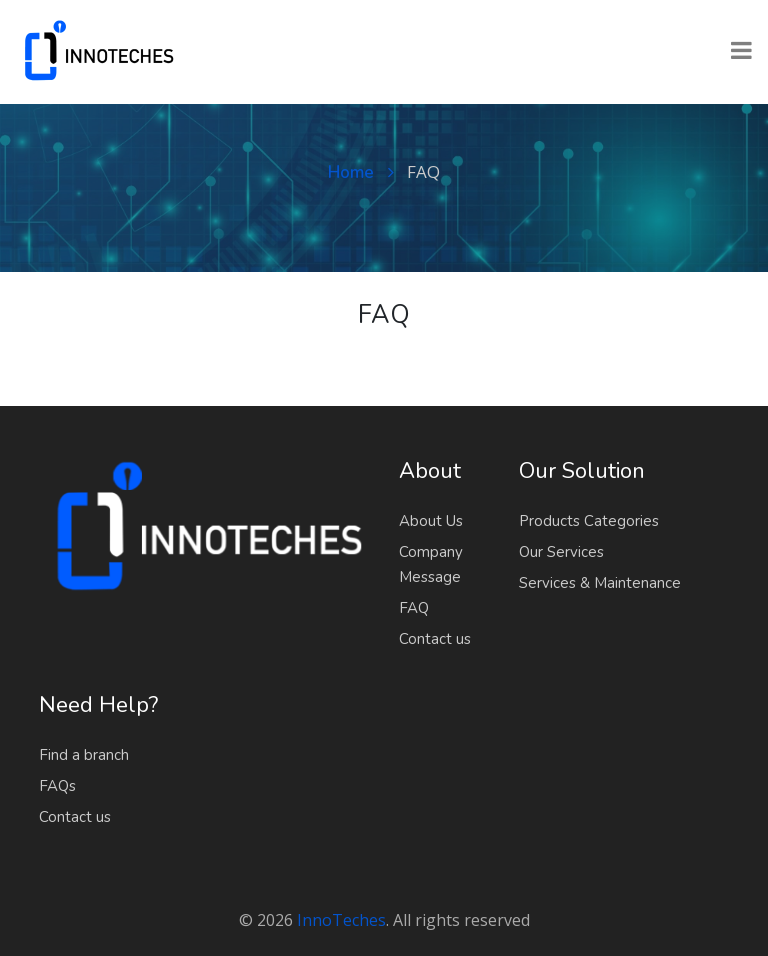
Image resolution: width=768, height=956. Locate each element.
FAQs (57, 786)
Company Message (431, 564)
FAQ (414, 608)
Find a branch (84, 755)
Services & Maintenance (600, 583)
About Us (431, 521)
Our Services (561, 552)
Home (361, 172)
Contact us (435, 639)
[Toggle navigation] (741, 52)
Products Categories (589, 521)
